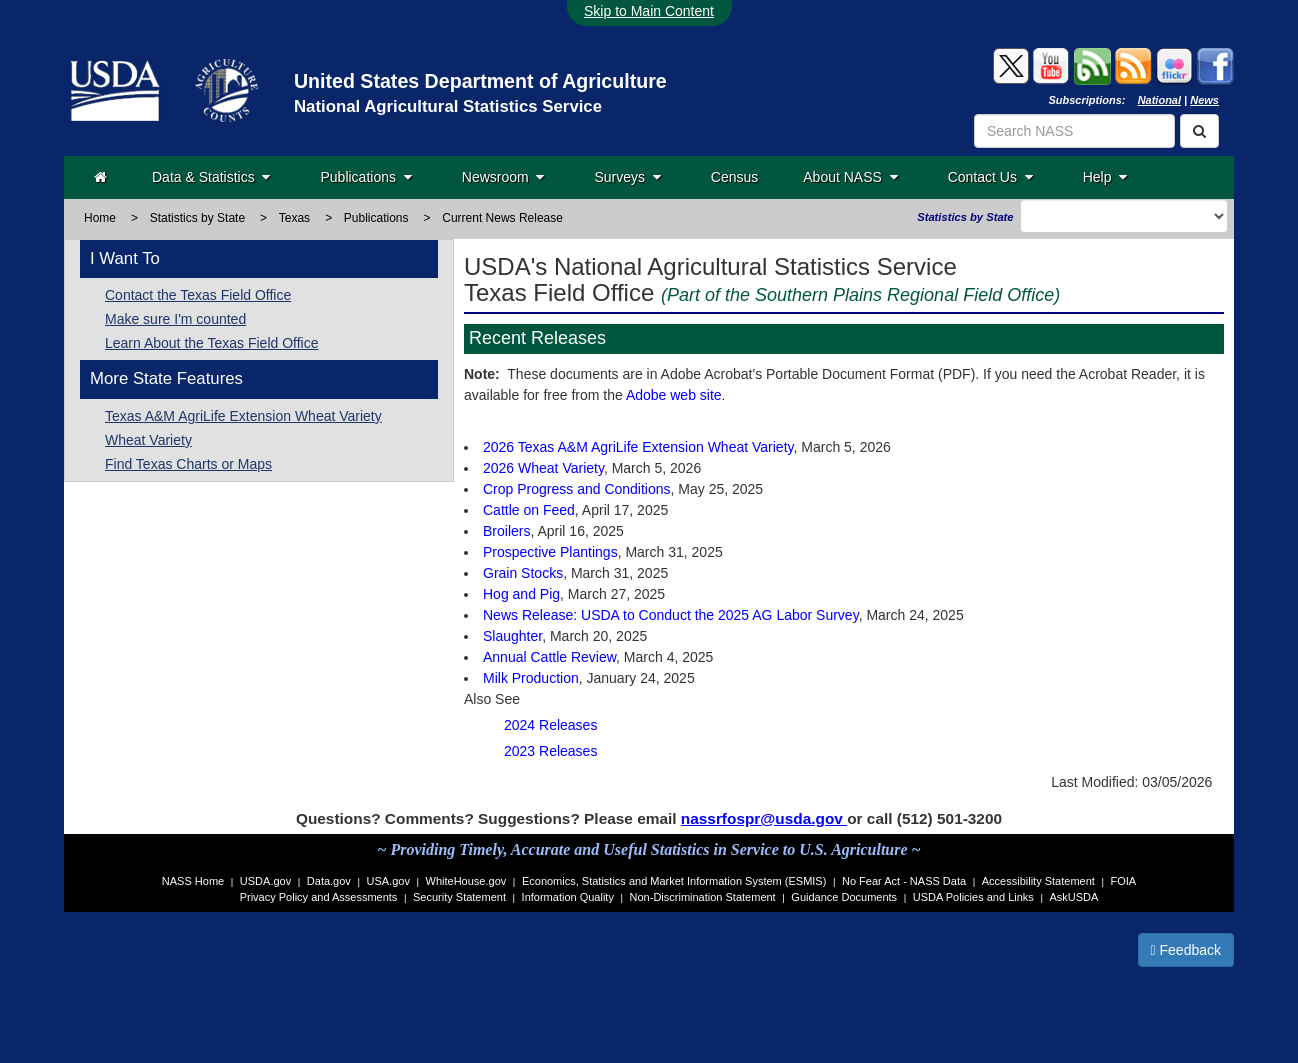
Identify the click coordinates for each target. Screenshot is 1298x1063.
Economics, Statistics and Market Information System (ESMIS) (674, 881)
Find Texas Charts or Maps (188, 464)
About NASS (850, 177)
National (1159, 100)
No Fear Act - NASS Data (904, 881)
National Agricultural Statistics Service (448, 106)
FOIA (1124, 881)
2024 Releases (550, 725)
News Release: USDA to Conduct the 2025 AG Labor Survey (671, 615)
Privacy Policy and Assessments (319, 897)
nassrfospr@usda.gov (764, 818)
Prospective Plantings (550, 552)
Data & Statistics (211, 177)
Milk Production (531, 678)
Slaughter (512, 636)
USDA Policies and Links (973, 897)
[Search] (1199, 131)
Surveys (627, 177)
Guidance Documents (844, 897)
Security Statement (459, 897)
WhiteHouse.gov (466, 881)
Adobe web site (674, 395)
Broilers (506, 531)
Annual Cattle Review (549, 657)
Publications (365, 177)
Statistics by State (197, 218)
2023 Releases (550, 751)
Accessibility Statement (1038, 881)
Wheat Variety (148, 440)
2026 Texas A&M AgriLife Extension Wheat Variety (638, 447)
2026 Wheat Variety (543, 468)
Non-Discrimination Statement (703, 897)
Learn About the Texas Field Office (212, 343)
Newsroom (503, 177)
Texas (294, 218)
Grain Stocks (523, 573)
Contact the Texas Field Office (198, 295)
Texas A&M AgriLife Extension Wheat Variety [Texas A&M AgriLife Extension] (243, 416)
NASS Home (193, 881)
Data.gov (329, 881)
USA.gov (388, 881)
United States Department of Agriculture (480, 81)
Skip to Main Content (649, 11)
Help (1105, 177)
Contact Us (990, 177)
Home (100, 218)
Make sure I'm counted (175, 319)
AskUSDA (1073, 897)
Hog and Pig (521, 594)
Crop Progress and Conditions (577, 489)
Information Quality (568, 897)
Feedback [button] (1186, 950)
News (1204, 100)
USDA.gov (265, 881)
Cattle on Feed (529, 510)
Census (734, 177)
